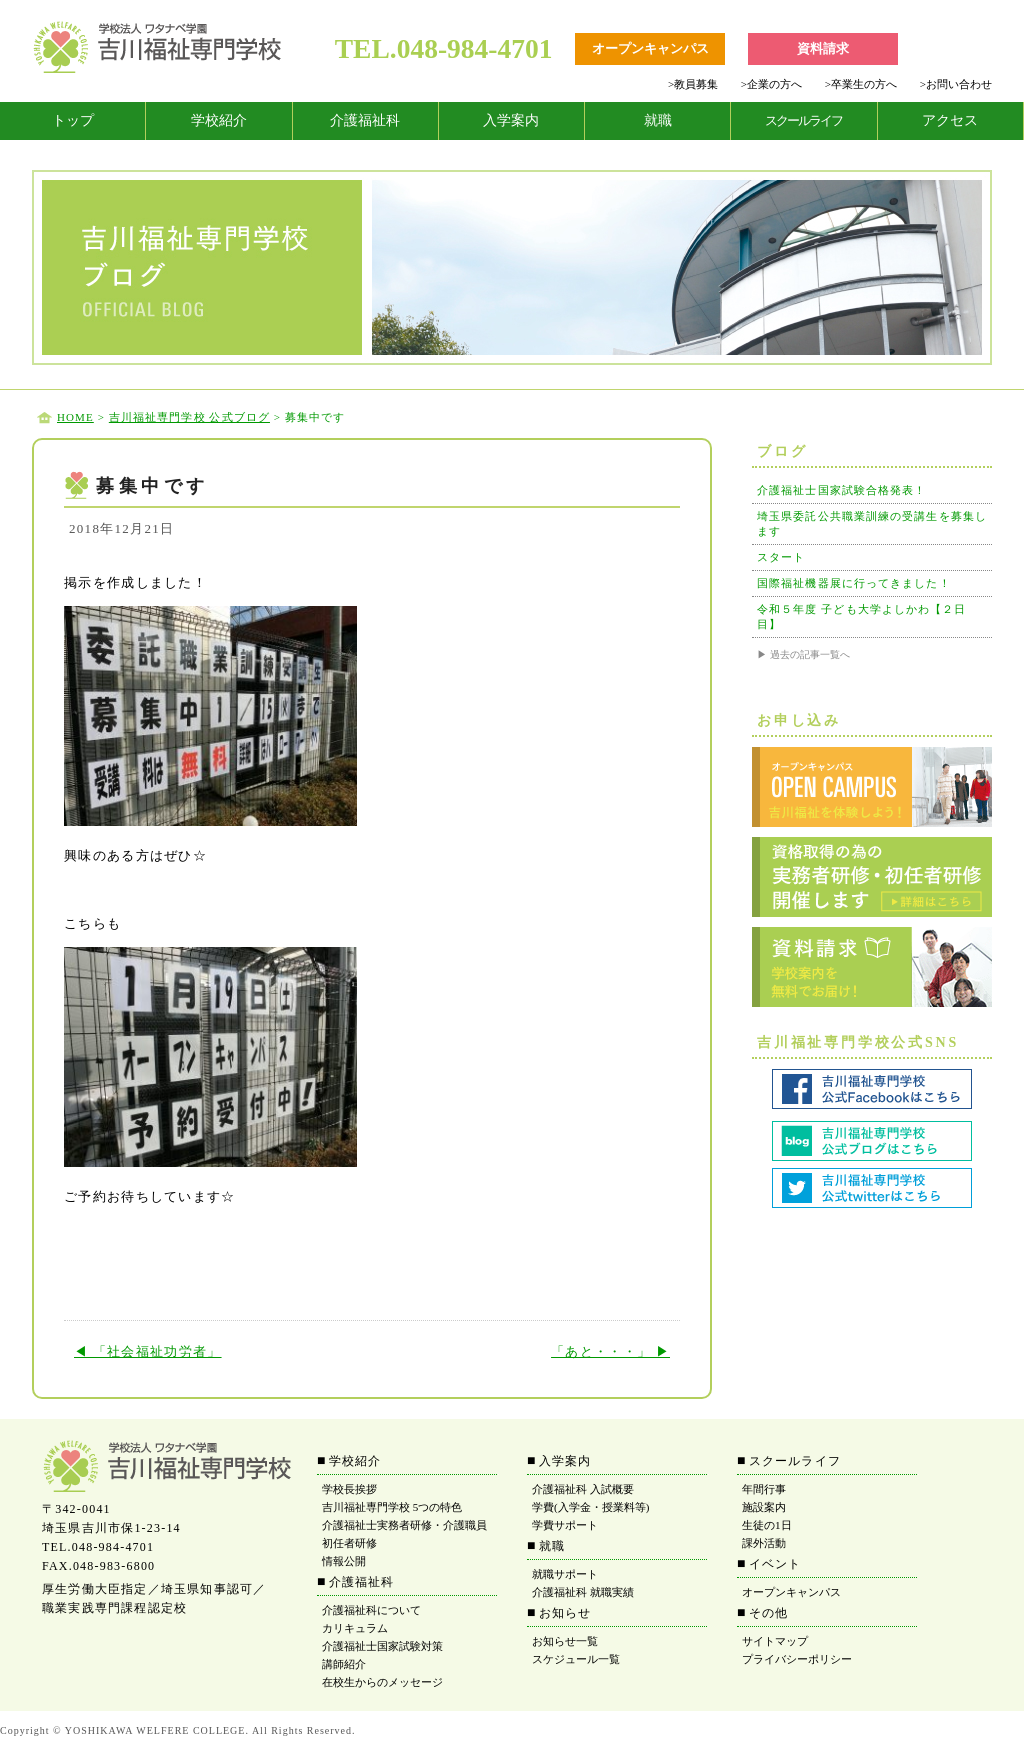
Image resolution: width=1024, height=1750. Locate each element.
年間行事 (764, 1489)
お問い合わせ (956, 84)
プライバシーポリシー (797, 1659)
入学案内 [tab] (511, 120)
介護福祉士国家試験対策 (382, 1646)
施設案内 (764, 1507)
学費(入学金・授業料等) (590, 1507)
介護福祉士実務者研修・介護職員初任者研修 (404, 1534)
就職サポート (565, 1574)
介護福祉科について (371, 1610)
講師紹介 (344, 1664)
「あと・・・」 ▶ (610, 1351)
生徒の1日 (767, 1525)
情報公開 (344, 1561)
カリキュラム (355, 1628)
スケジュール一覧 (576, 1659)
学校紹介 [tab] (219, 120)
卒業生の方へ (861, 84)
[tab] (73, 121)
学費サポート (565, 1525)
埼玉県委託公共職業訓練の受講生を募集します (872, 523)
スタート (781, 557)
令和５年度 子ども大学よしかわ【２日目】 (862, 616)
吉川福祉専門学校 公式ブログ (189, 417)
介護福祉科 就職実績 (583, 1592)
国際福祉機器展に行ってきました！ (854, 583)
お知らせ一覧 (565, 1641)
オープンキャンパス (791, 1592)
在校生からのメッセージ (382, 1682)
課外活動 (764, 1543)
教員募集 (693, 84)
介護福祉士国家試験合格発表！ (841, 490)
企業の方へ (771, 84)
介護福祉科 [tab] (365, 120)
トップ (73, 120)
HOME (75, 417)
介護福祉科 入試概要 (583, 1489)
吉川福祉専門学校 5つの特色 (392, 1507)
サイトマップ (775, 1641)
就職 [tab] (658, 120)
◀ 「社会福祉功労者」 (148, 1351)
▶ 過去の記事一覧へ (803, 654)
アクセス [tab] (950, 120)
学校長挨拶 (349, 1489)
